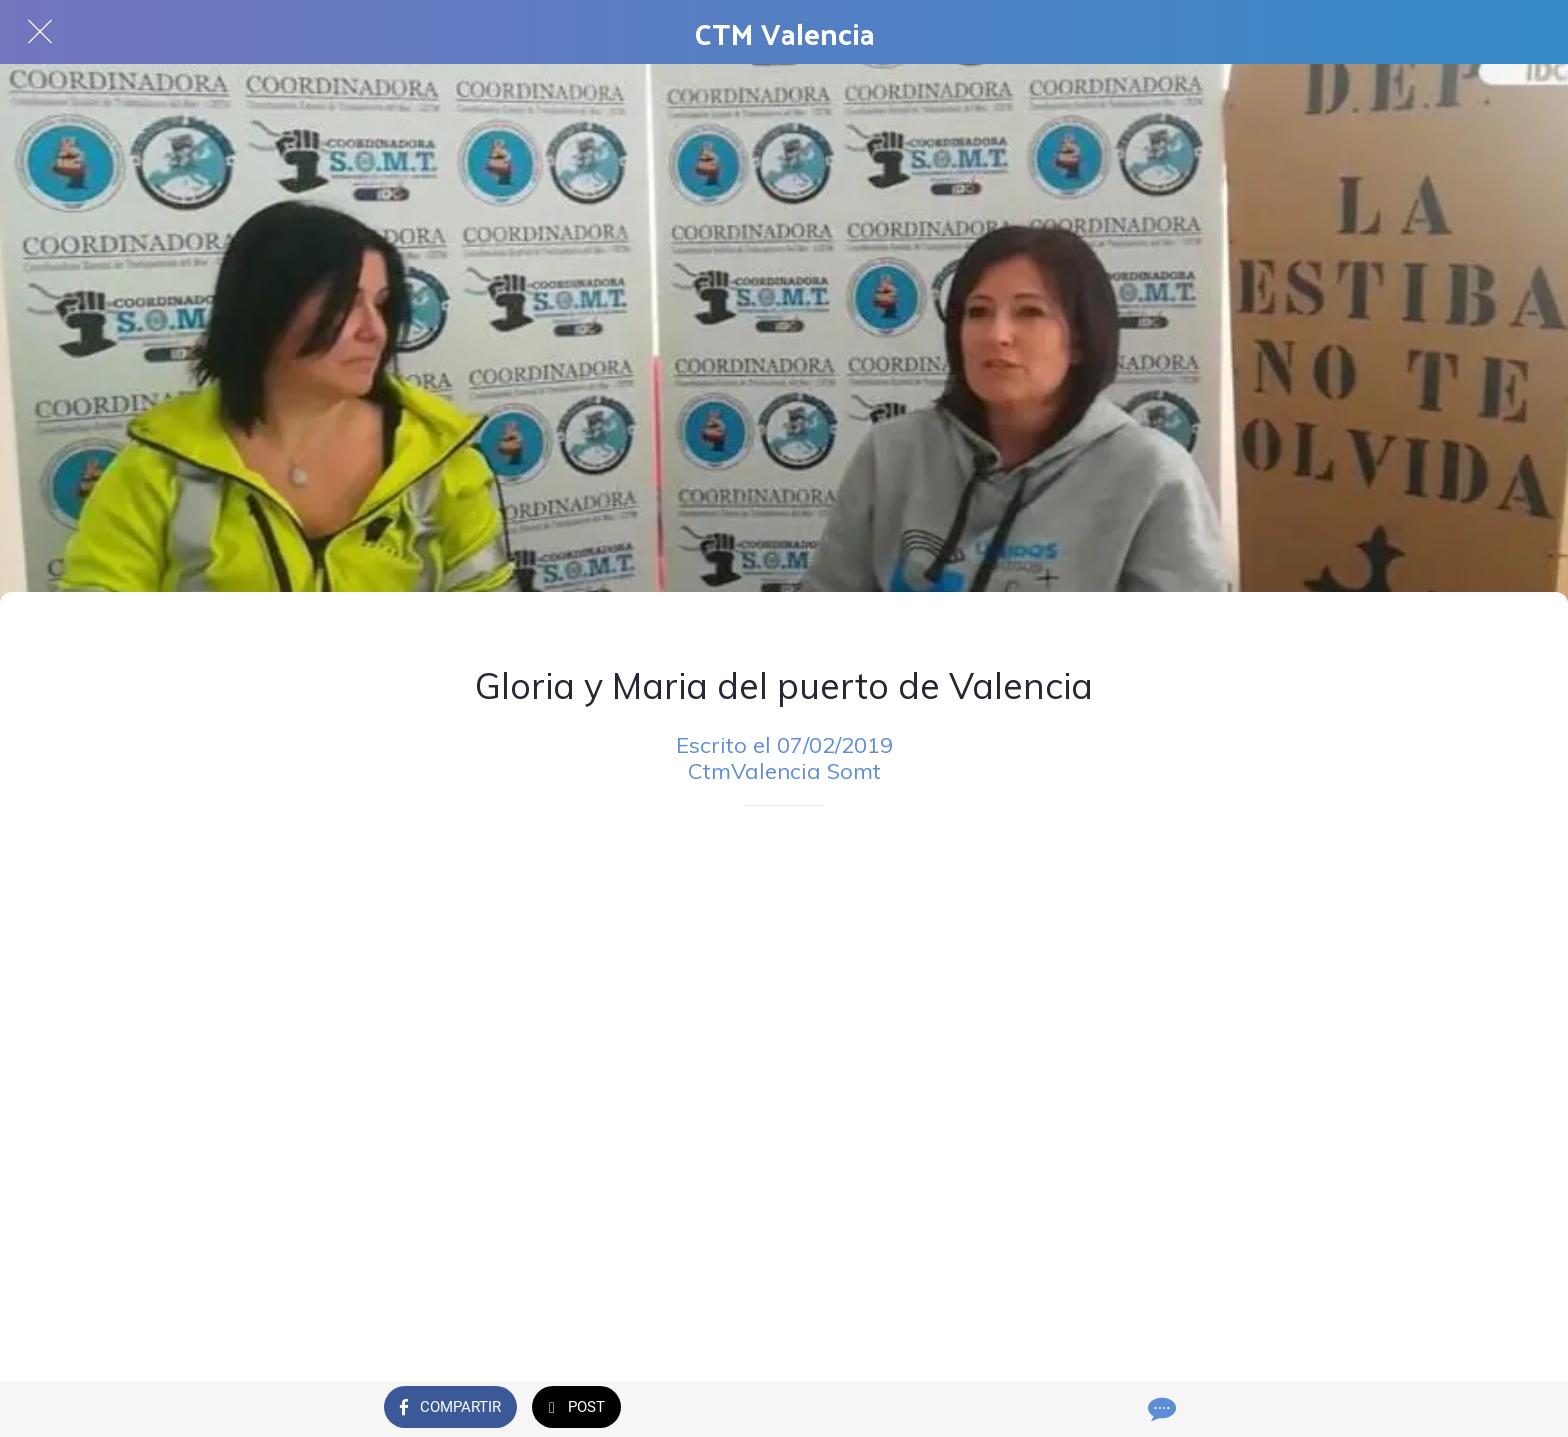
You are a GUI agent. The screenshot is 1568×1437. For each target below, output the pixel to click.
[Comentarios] (1160, 1409)
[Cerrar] (40, 32)
